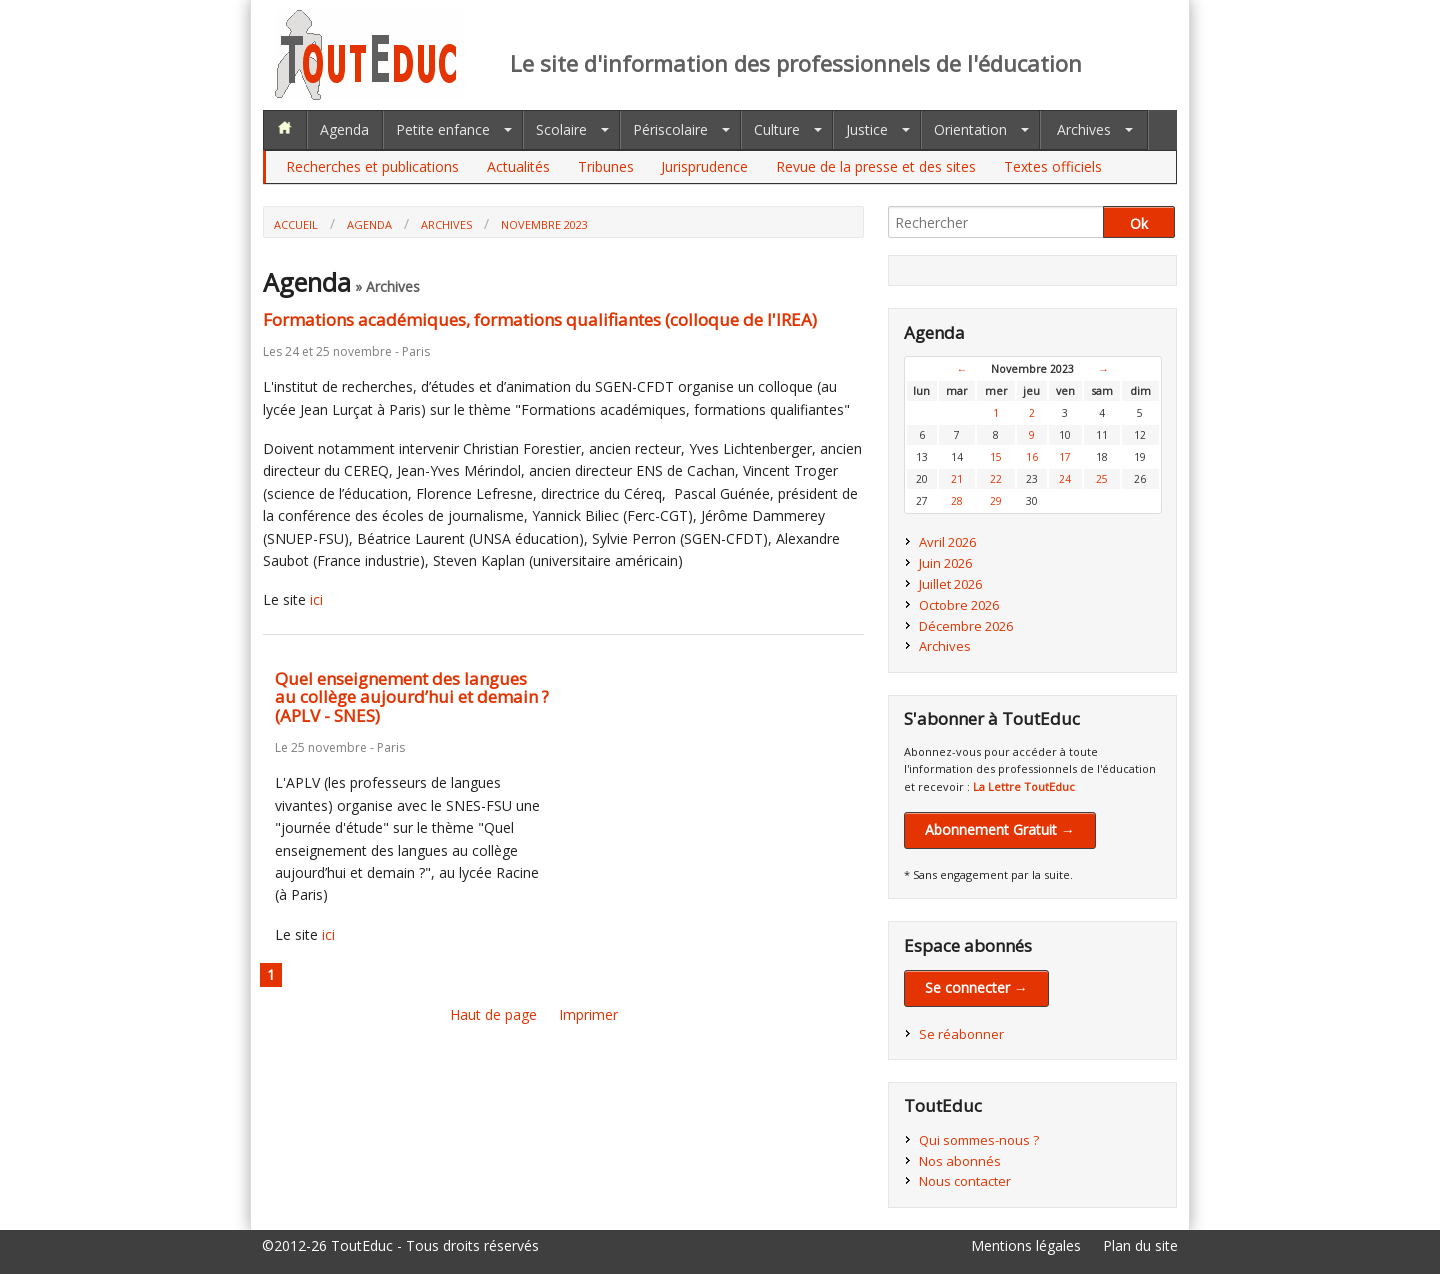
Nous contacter (965, 1181)
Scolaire (561, 129)
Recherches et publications (372, 166)
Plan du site (1140, 1245)
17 (1065, 457)
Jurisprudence (704, 166)
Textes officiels (1053, 166)
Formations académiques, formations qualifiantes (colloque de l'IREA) (540, 319)
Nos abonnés (960, 1161)
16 (1032, 457)
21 (957, 479)
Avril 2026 (947, 542)
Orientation (970, 129)
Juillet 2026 (950, 584)
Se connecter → (976, 987)
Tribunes (606, 166)
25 (1102, 479)
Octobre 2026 (959, 605)
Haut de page (493, 1014)
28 (957, 501)
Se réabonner (961, 1034)
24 (1065, 479)
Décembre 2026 (966, 626)
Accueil (296, 224)
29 (996, 501)
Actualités (518, 166)
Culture (777, 129)
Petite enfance (443, 129)
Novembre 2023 (544, 224)
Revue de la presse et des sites (876, 166)
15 (996, 457)
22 (996, 479)
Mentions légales (1026, 1245)
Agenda (344, 129)
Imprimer (588, 1014)
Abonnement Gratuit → (1000, 829)
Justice (867, 129)
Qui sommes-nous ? (979, 1140)
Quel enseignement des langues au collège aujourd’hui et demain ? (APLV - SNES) (412, 697)
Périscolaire (670, 129)
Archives (1084, 129)
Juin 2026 (945, 563)
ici (316, 599)
